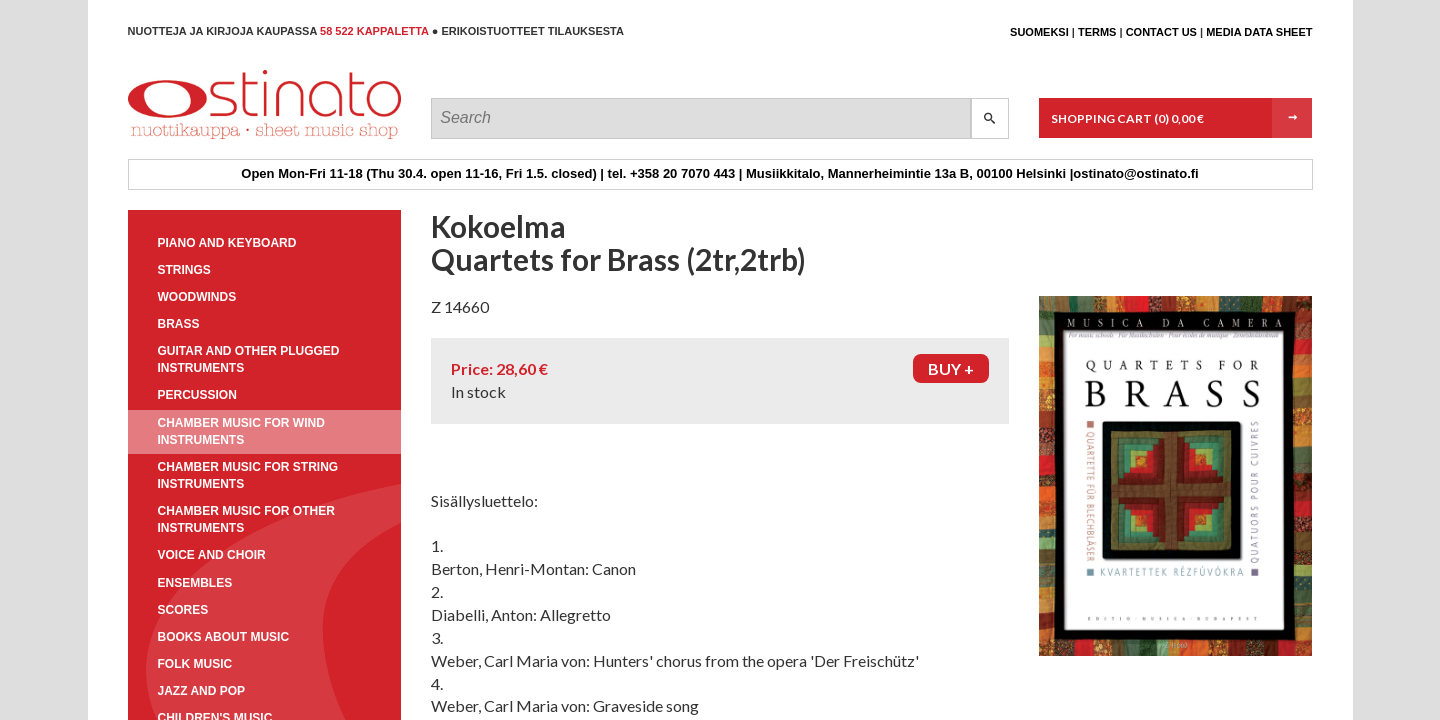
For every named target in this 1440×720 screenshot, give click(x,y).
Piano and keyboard (227, 243)
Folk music (195, 664)
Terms (1097, 32)
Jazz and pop (202, 691)
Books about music (224, 637)
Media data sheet (1259, 32)
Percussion (197, 395)
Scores (183, 610)
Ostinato (218, 138)
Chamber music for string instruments (248, 475)
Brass (179, 324)
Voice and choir (212, 555)
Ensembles (195, 583)
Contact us (1161, 32)
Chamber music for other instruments (246, 519)
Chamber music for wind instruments (241, 431)
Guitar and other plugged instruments (249, 359)
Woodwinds (197, 297)
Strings (184, 270)
